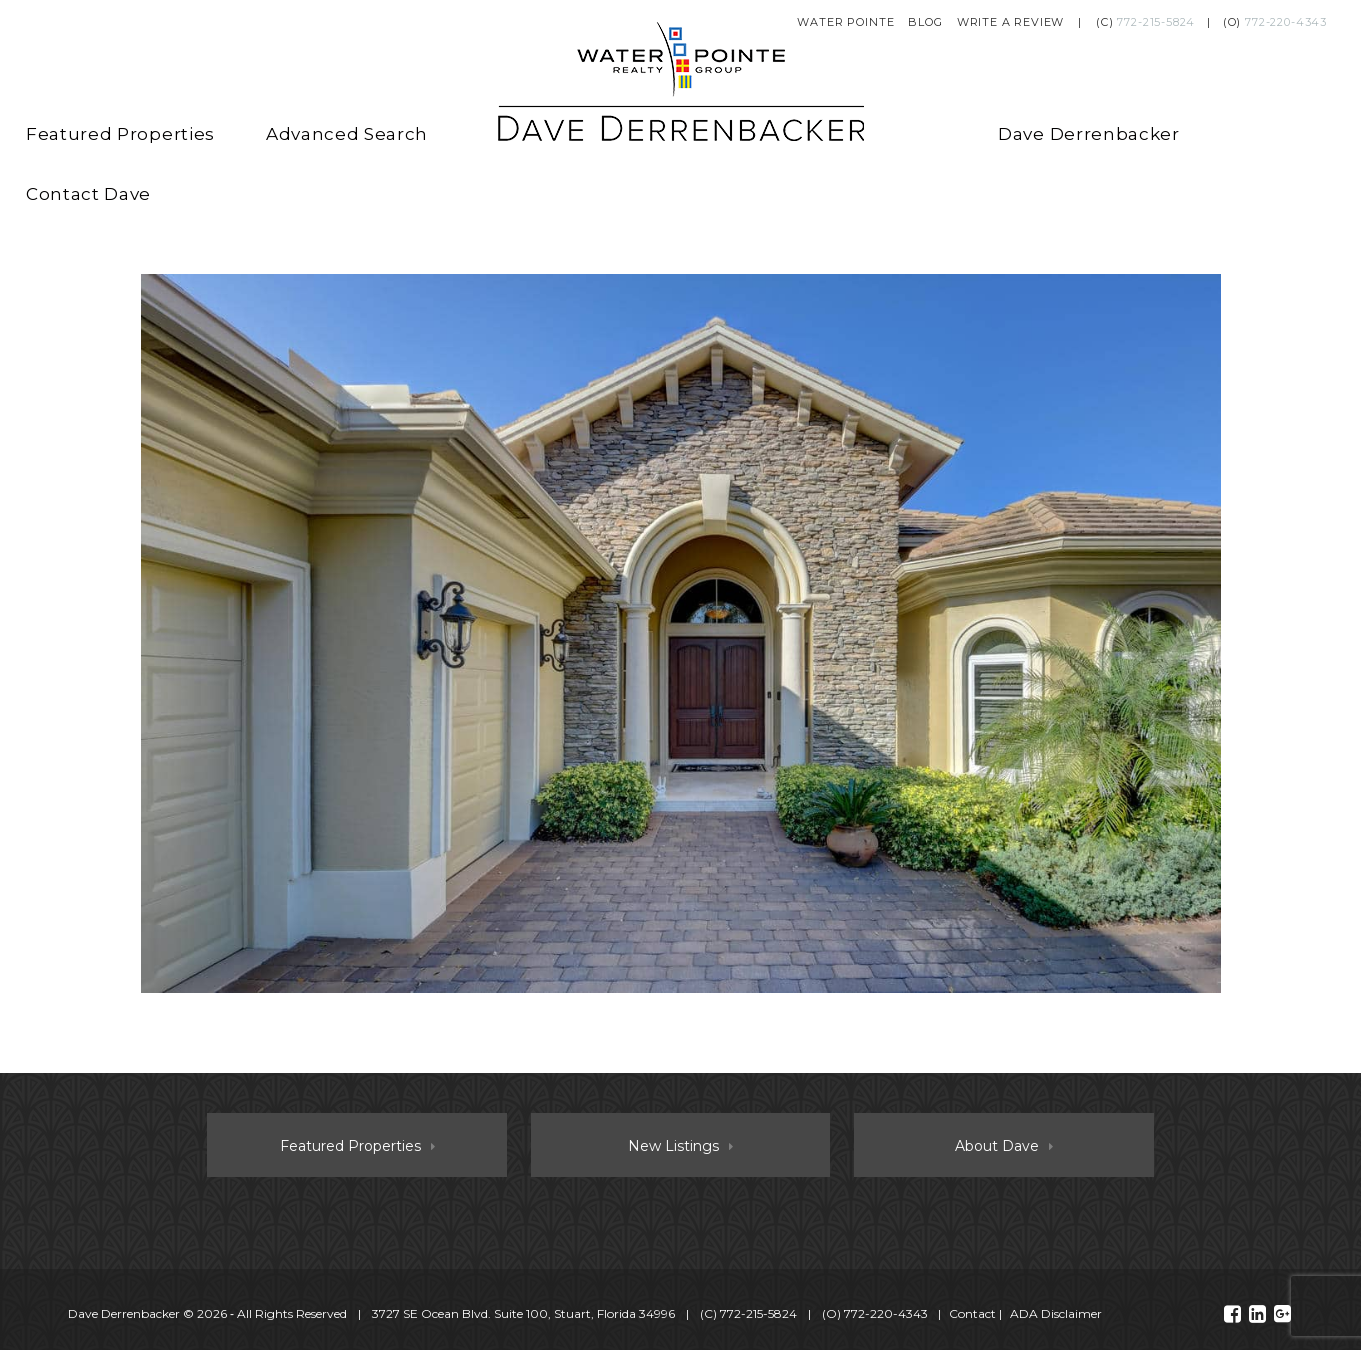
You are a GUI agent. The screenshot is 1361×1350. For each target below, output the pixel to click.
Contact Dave (88, 194)
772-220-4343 (1286, 22)
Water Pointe (845, 22)
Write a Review (1011, 22)
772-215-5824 (1156, 22)
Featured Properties (120, 134)
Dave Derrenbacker (1089, 134)
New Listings (673, 1146)
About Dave (997, 1146)
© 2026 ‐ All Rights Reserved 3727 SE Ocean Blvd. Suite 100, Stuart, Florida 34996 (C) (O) (499, 1313)
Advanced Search (347, 134)
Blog (925, 22)
